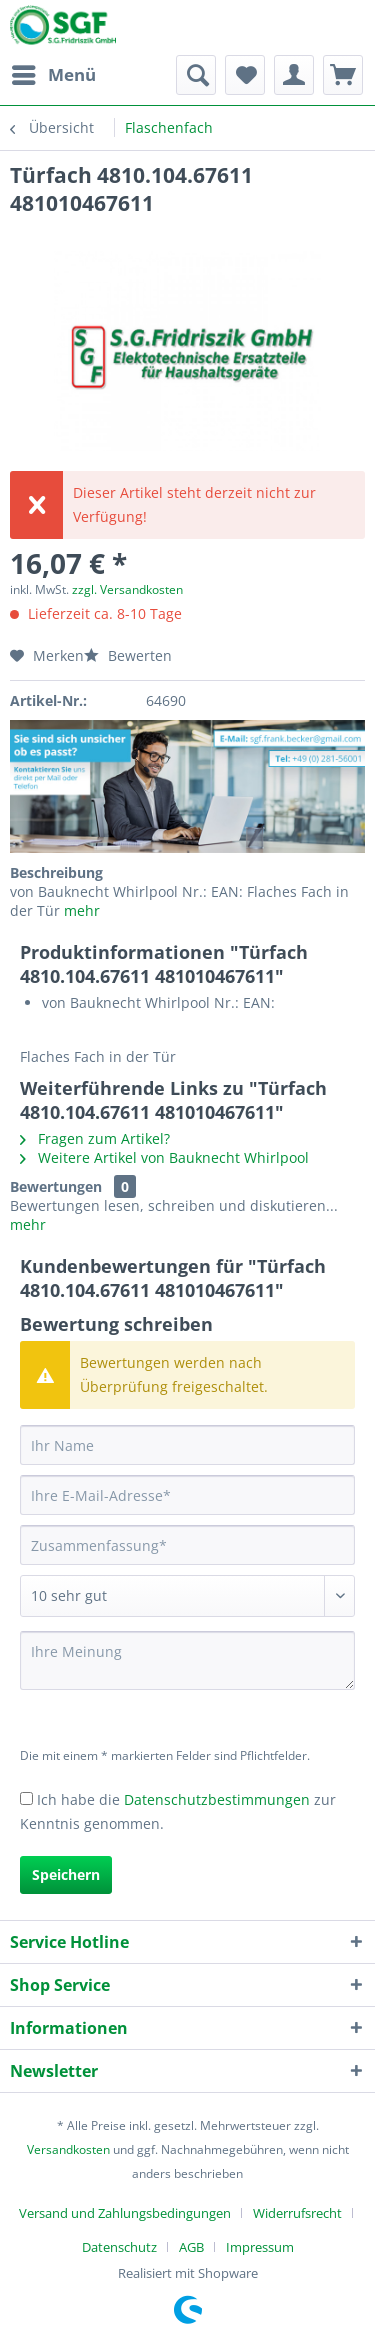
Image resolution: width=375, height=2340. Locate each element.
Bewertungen (56, 1186)
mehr (80, 910)
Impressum (260, 2247)
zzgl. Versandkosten (127, 589)
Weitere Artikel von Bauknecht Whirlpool (164, 1157)
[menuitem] (53, 75)
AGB (191, 2247)
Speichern (66, 1874)
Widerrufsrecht (297, 2213)
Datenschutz (119, 2247)
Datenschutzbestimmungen (217, 1799)
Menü (54, 72)
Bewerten (128, 655)
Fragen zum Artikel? (95, 1138)
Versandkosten (68, 2149)
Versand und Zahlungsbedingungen (125, 2213)
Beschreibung (56, 872)
